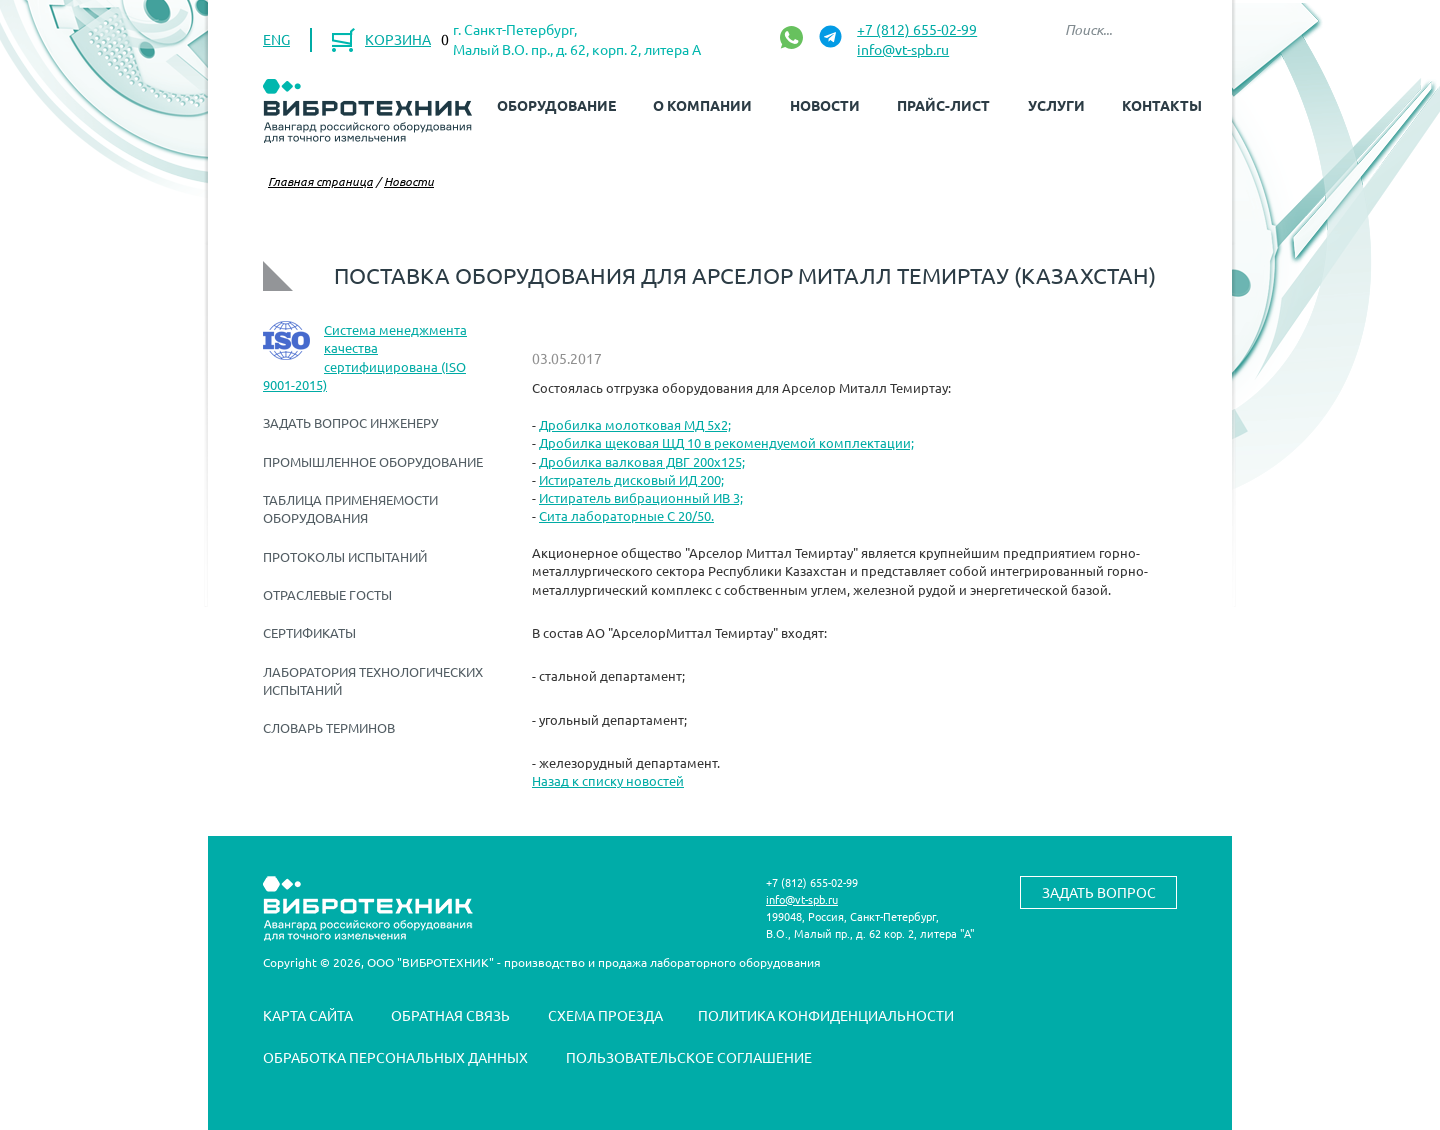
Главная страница (320, 181)
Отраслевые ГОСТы (327, 594)
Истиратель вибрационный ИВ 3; (641, 497)
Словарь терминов (329, 727)
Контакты (1162, 105)
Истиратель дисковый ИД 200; (631, 479)
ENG (276, 39)
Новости (825, 105)
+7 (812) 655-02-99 (917, 29)
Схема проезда (605, 1015)
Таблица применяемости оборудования (350, 508)
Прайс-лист (943, 105)
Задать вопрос (1099, 892)
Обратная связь (450, 1015)
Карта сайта (308, 1015)
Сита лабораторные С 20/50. (626, 515)
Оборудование (556, 105)
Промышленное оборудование (373, 461)
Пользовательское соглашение (689, 1057)
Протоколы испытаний (345, 556)
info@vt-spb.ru (903, 49)
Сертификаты (309, 632)
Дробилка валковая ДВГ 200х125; (642, 461)
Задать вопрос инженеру (351, 422)
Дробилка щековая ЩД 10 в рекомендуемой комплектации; (726, 442)
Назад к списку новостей (608, 780)
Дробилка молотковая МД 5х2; (635, 424)
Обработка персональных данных (395, 1057)
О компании (702, 105)
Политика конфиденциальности (826, 1015)
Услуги (1056, 105)
